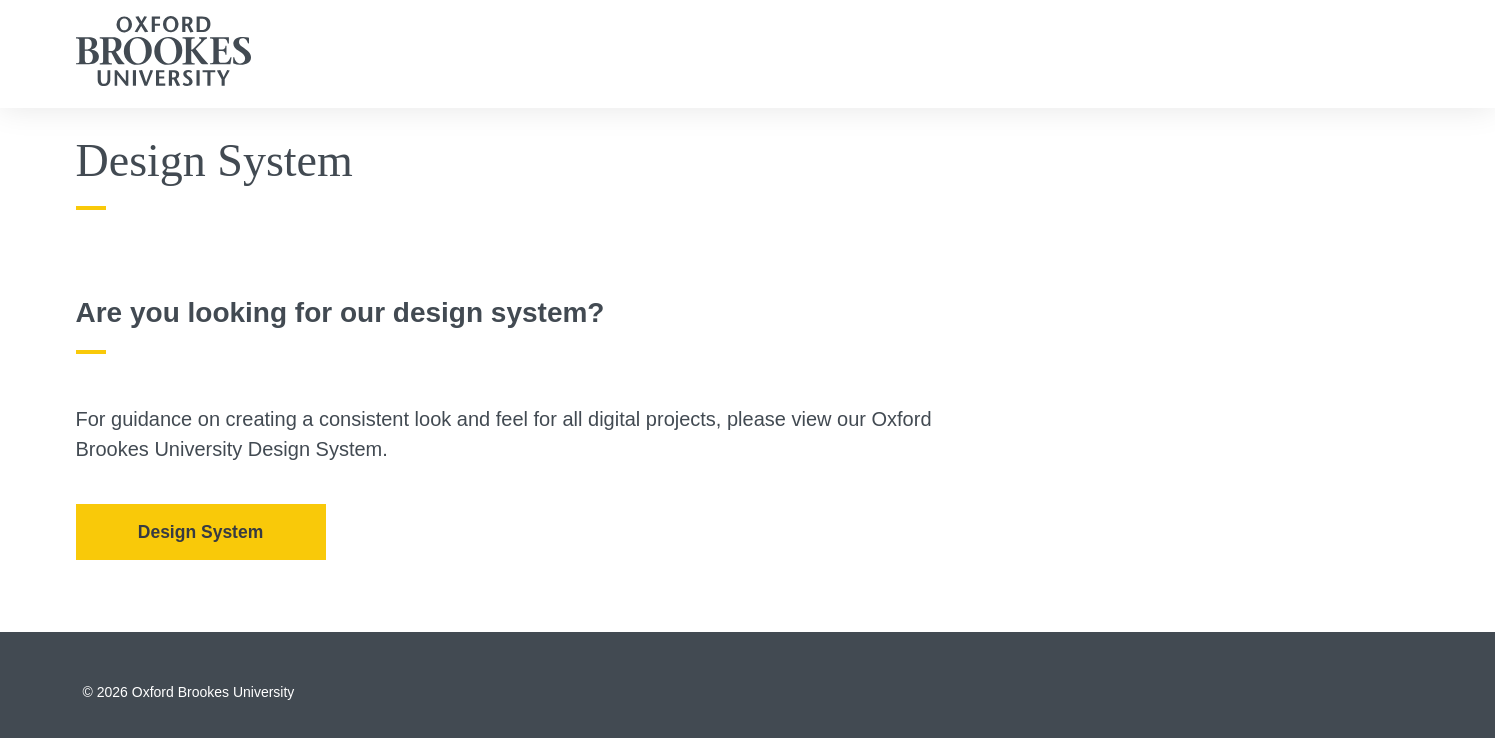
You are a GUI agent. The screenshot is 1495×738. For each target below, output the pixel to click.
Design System (200, 532)
